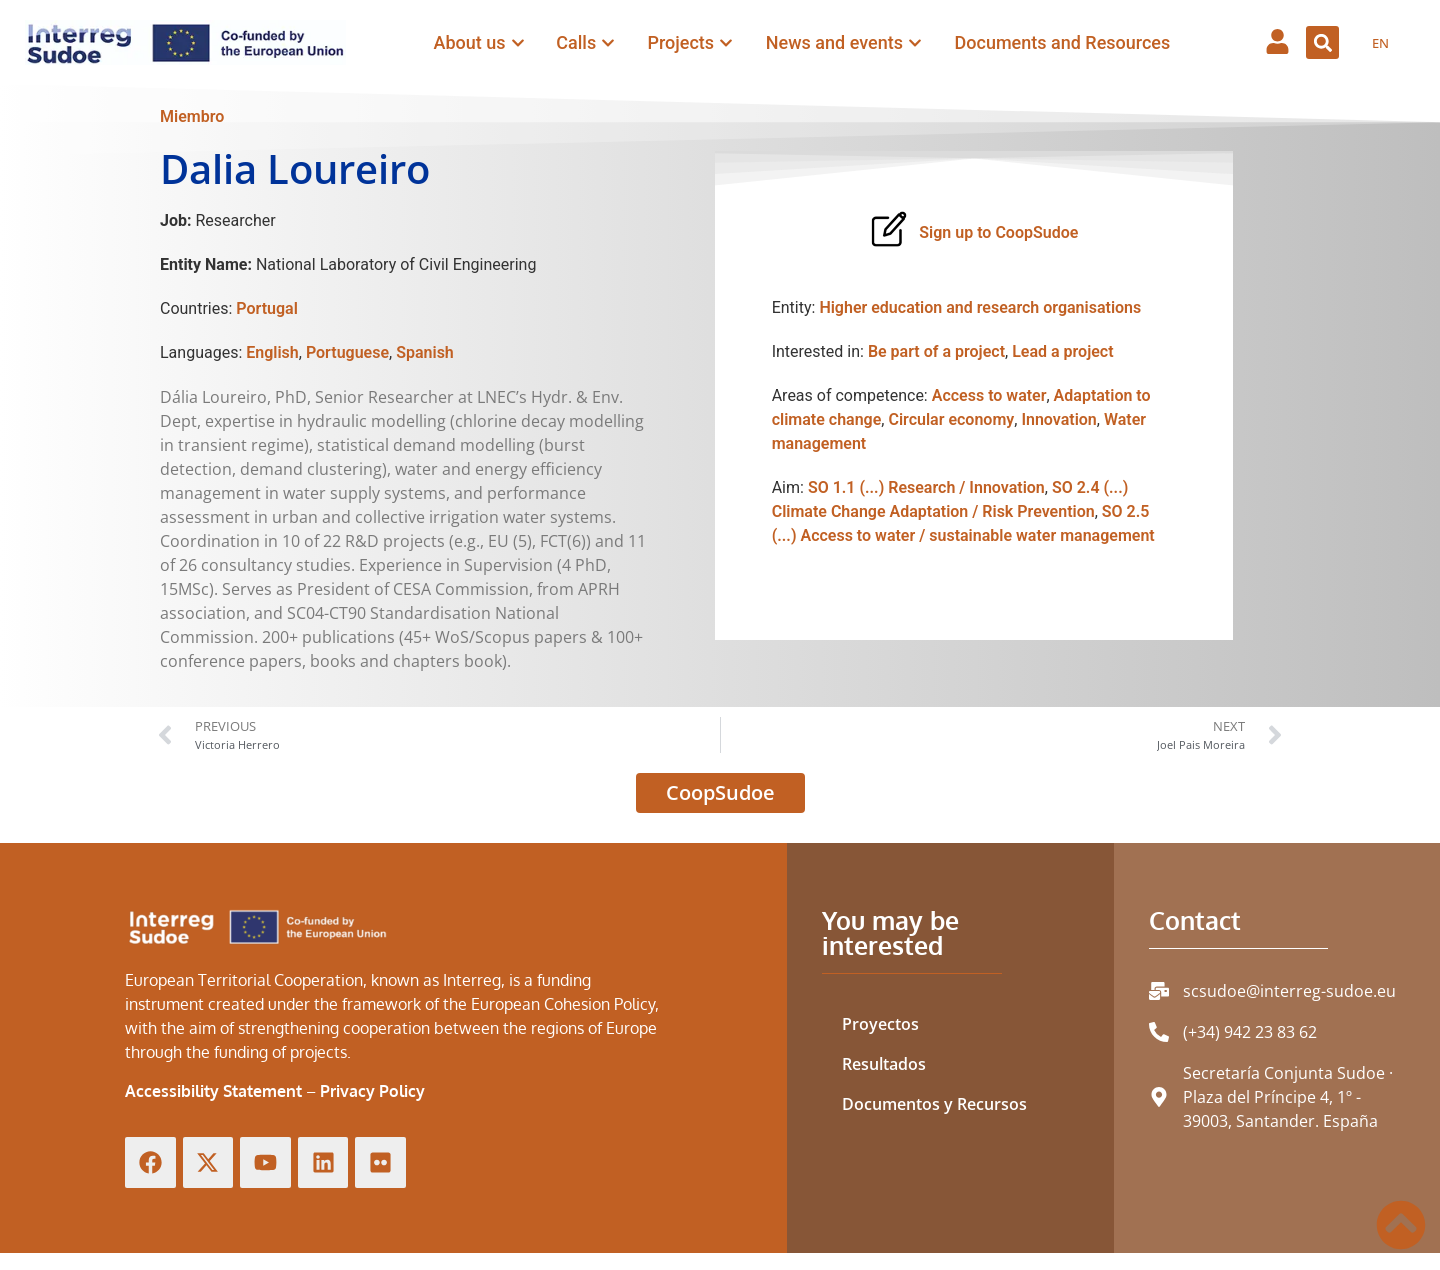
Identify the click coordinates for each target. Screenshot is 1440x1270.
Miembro (192, 116)
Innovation (1058, 419)
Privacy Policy (372, 1091)
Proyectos (880, 1024)
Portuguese (347, 352)
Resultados (884, 1064)
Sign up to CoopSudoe (998, 232)
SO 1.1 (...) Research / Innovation (926, 487)
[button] (1322, 42)
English (272, 352)
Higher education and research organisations (980, 307)
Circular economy (951, 419)
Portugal (267, 308)
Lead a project (1062, 351)
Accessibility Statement (213, 1091)
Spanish (425, 352)
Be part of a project (936, 351)
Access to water (989, 395)
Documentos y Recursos (934, 1104)
